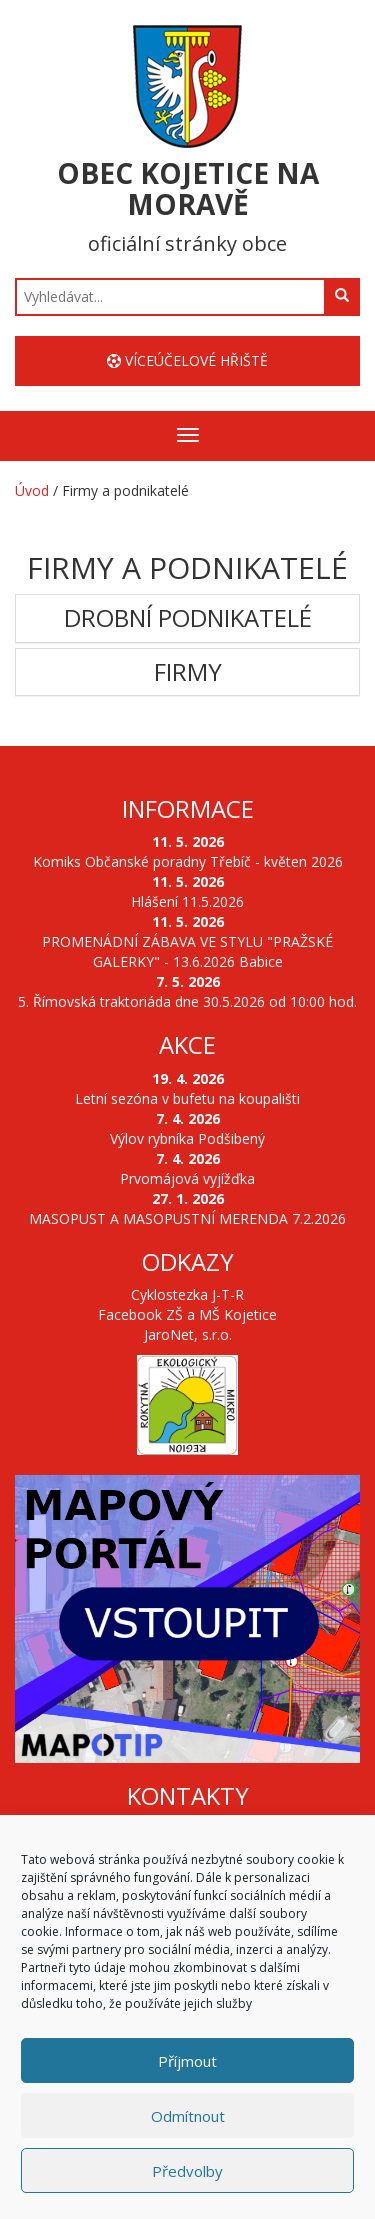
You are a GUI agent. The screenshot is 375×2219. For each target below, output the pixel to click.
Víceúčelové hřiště (187, 360)
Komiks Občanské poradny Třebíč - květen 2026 (188, 861)
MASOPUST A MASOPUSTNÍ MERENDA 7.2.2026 (187, 1218)
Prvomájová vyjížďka (187, 1178)
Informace (188, 808)
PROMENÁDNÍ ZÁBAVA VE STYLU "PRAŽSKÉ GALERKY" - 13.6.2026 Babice (187, 951)
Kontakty (188, 1795)
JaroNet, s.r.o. (188, 1334)
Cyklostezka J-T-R (187, 1294)
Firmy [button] (188, 672)
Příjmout (187, 2063)
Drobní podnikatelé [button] (188, 618)
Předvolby (187, 2173)
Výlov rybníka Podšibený (187, 1138)
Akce (187, 1044)
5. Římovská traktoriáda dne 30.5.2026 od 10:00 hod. (187, 1001)
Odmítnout (188, 2118)
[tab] (187, 618)
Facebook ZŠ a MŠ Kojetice (187, 1314)
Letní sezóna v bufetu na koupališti (187, 1098)
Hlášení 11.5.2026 (187, 901)
